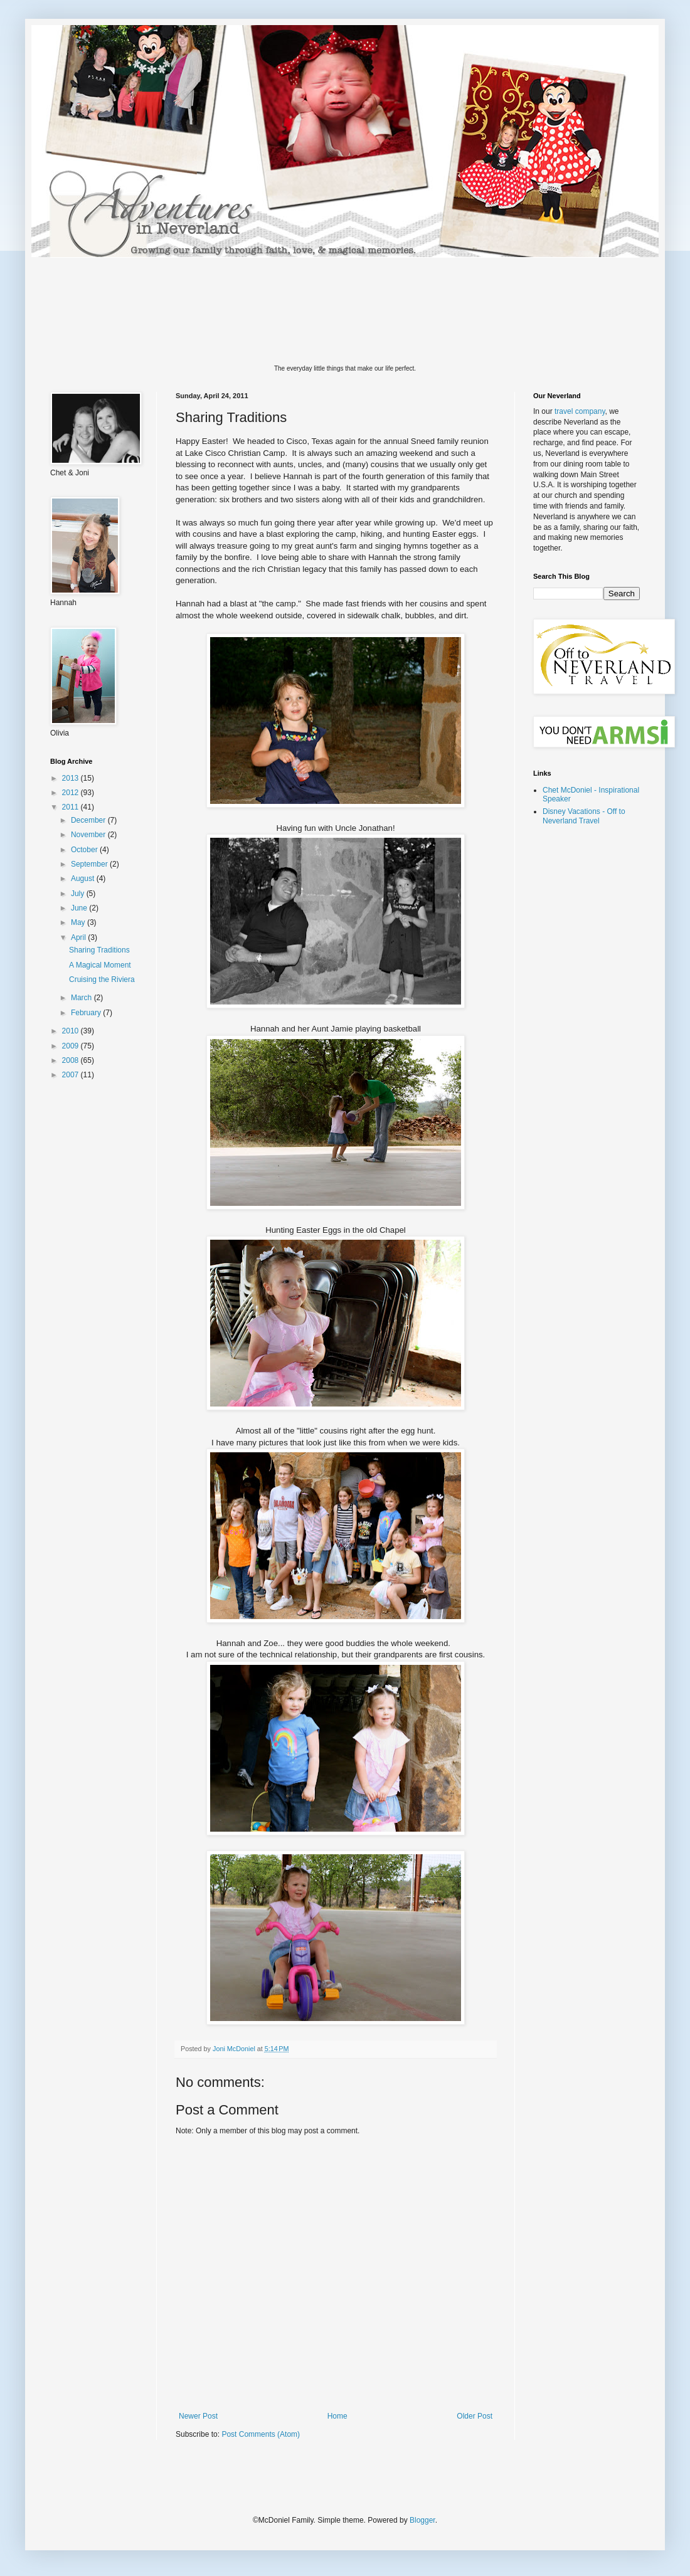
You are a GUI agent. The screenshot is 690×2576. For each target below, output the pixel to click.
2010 (71, 1031)
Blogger (422, 2520)
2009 (71, 1046)
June (80, 908)
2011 (71, 807)
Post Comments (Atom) (260, 2434)
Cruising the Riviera (102, 979)
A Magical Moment (100, 965)
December (89, 820)
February (87, 1012)
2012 (71, 792)
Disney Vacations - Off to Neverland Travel (584, 816)
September (90, 864)
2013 (71, 778)
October (85, 849)
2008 (71, 1060)
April (79, 937)
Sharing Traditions (99, 950)
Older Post (474, 2416)
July (79, 893)
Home (337, 2416)
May (79, 922)
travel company (580, 411)
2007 (71, 1074)
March (82, 997)
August (84, 878)
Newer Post (198, 2416)
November (89, 834)
